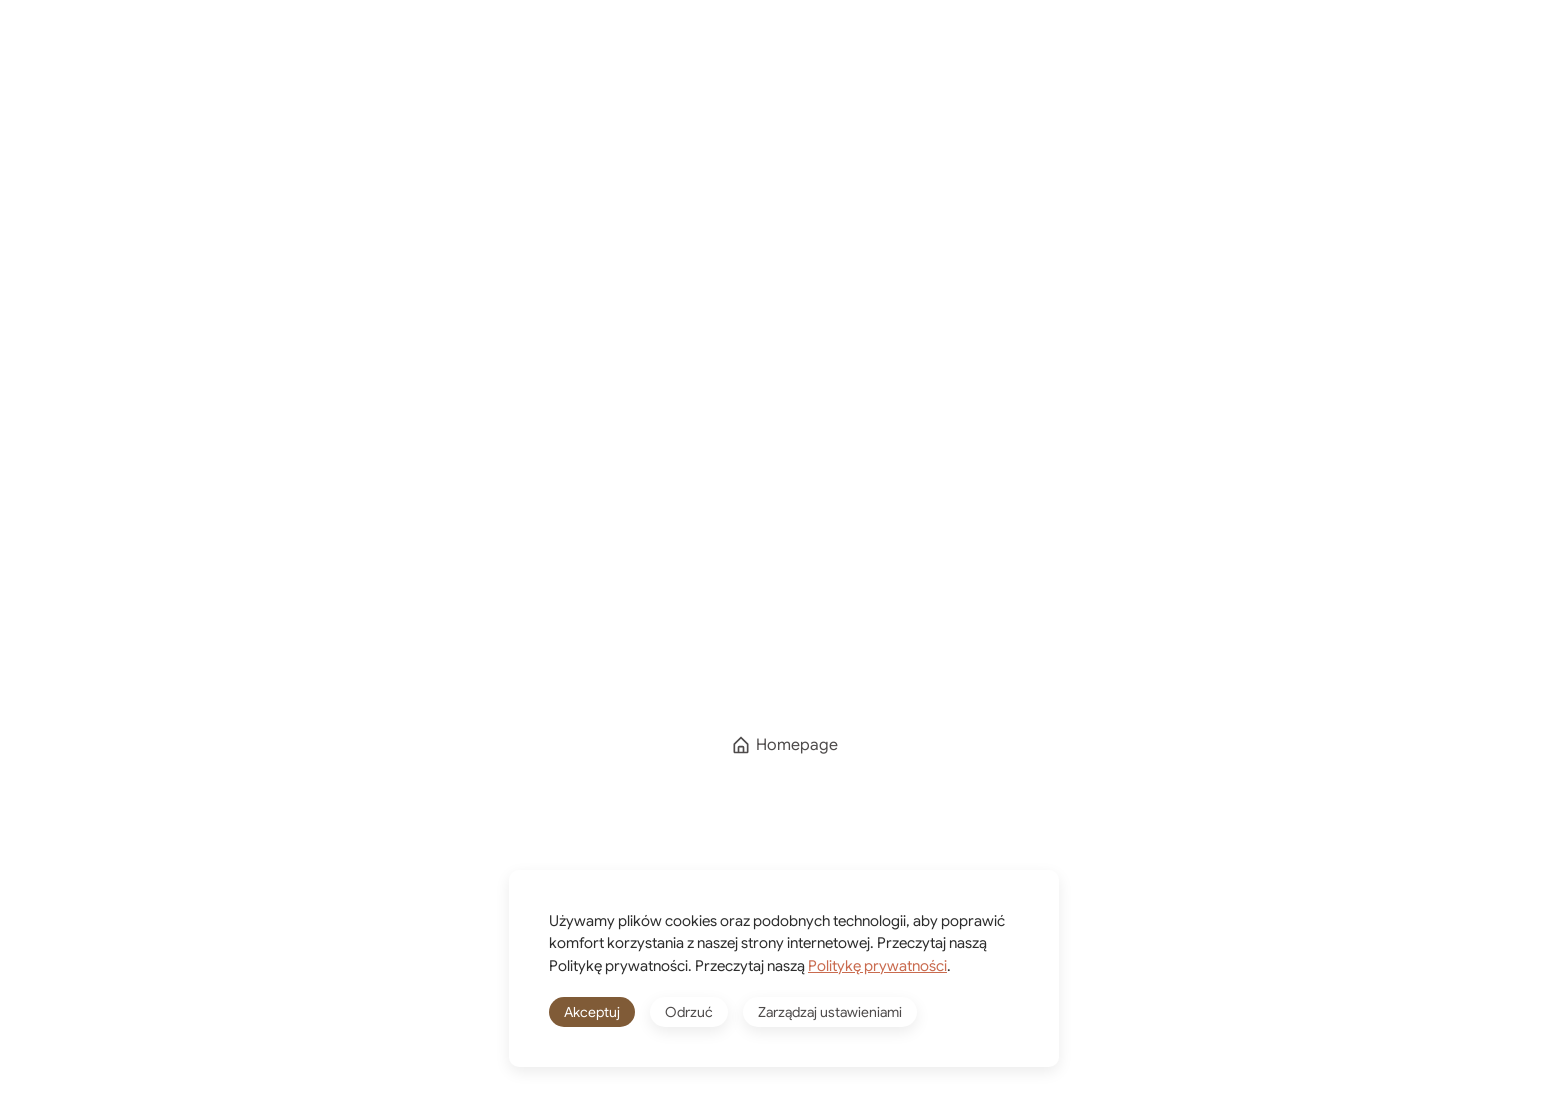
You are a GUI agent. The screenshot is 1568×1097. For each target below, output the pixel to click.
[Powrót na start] (179, 58)
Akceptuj (592, 1012)
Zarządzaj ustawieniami (830, 1012)
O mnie (763, 57)
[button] (1454, 58)
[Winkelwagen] (1036, 58)
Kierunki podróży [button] (599, 57)
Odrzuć (689, 1012)
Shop (870, 57)
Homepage (784, 745)
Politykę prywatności (877, 966)
